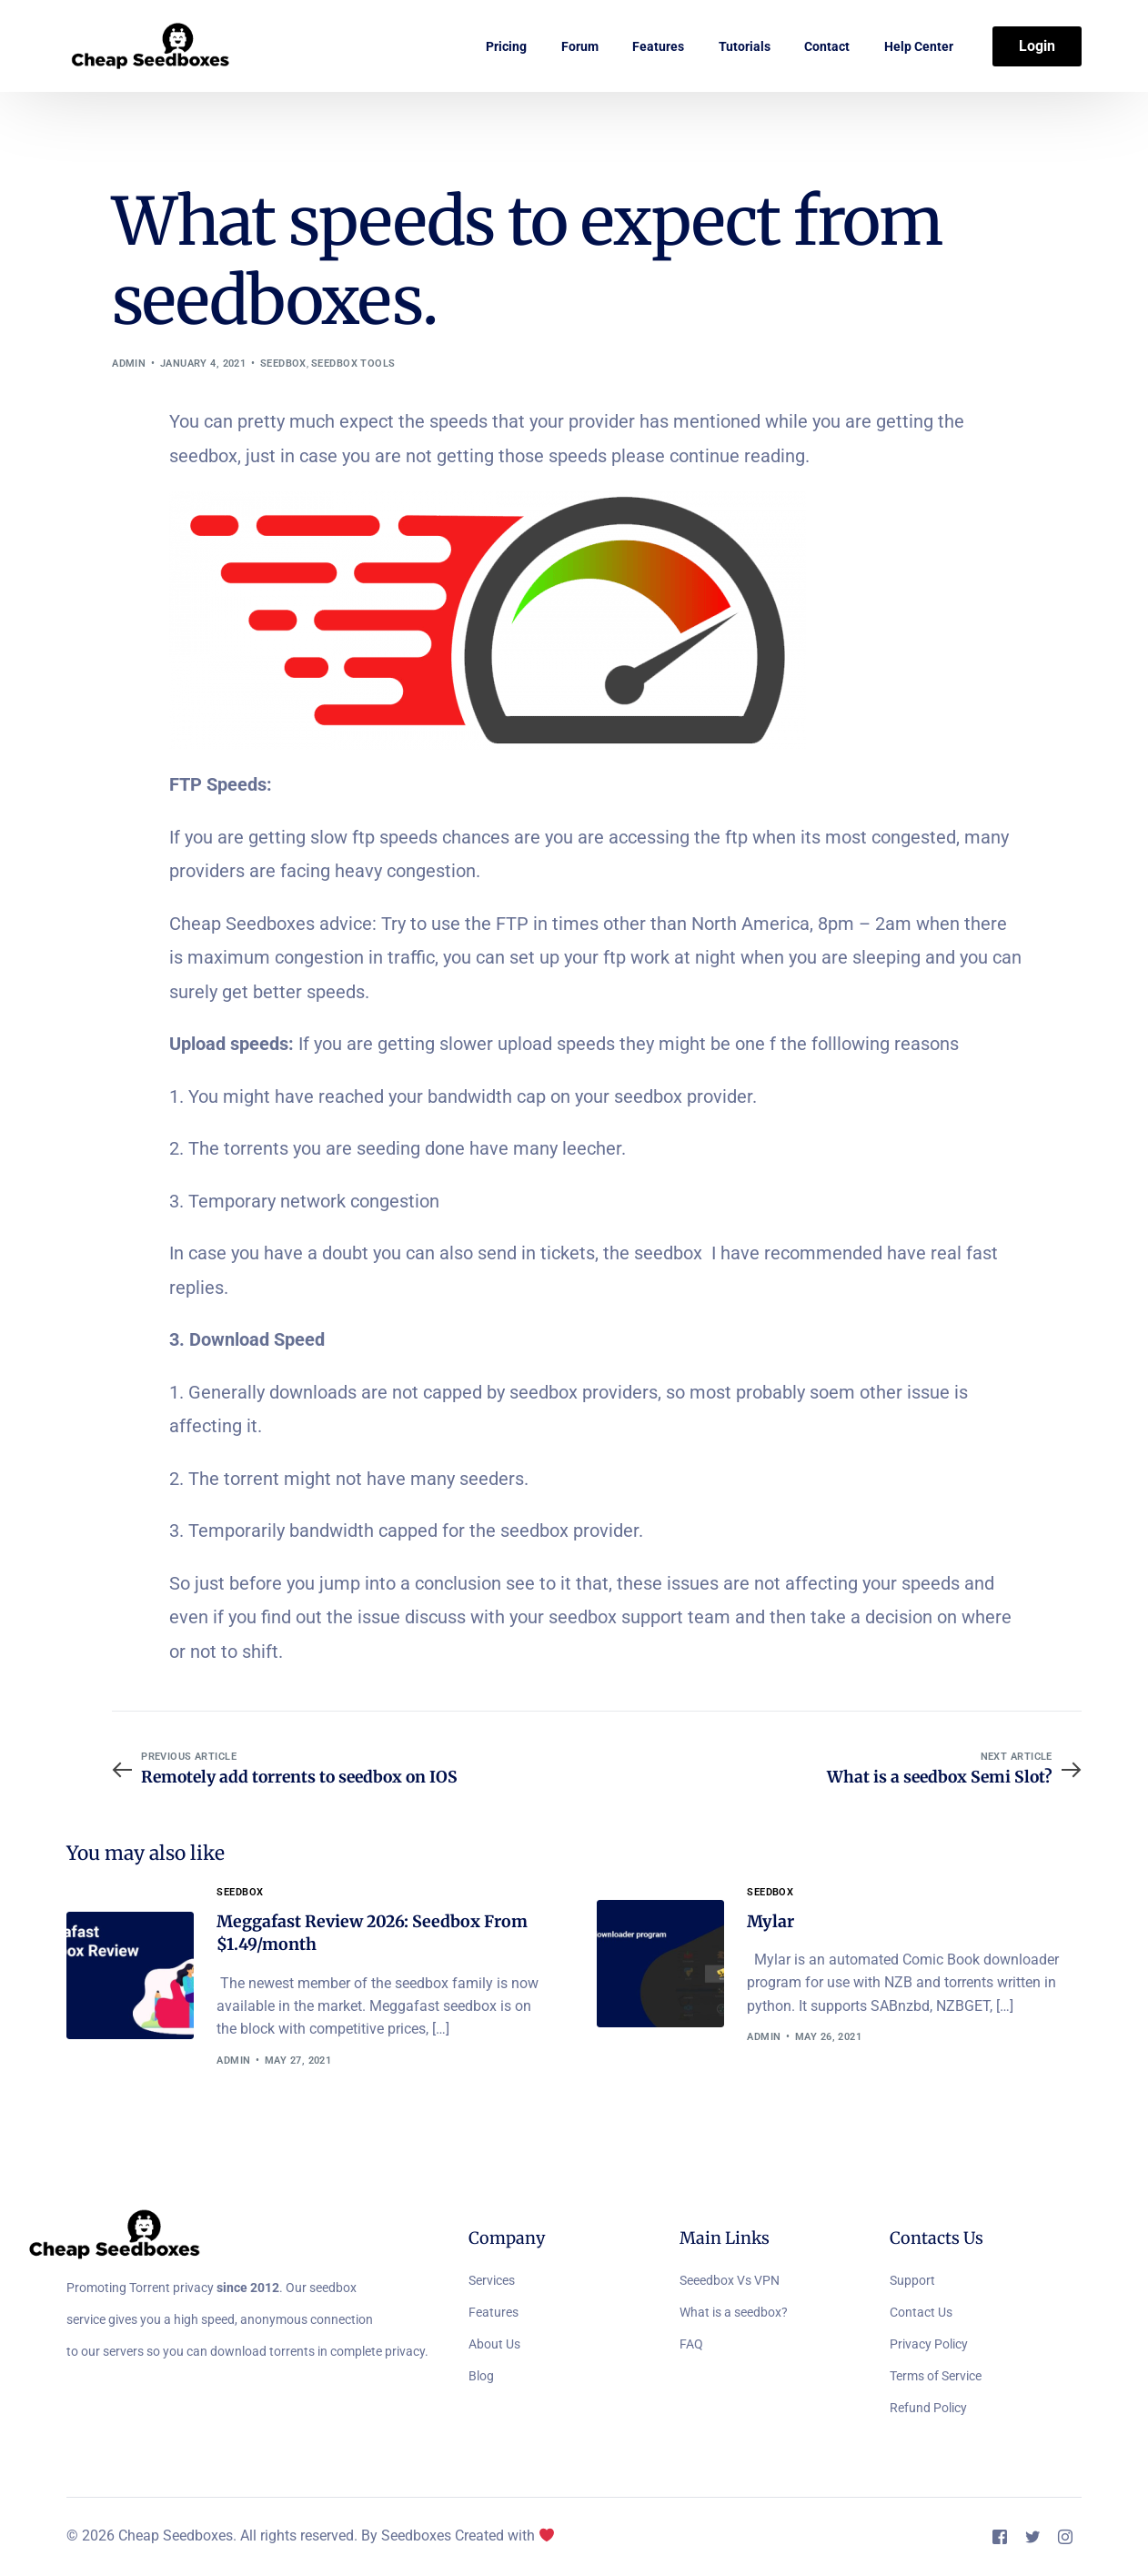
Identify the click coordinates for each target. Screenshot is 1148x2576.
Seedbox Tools (353, 363)
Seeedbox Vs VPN (730, 2281)
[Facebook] (999, 2537)
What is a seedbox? (734, 2313)
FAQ (691, 2345)
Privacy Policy (929, 2345)
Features (493, 2313)
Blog (481, 2376)
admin (129, 363)
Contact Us (921, 2313)
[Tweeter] (1032, 2537)
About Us (494, 2345)
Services (491, 2281)
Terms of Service (936, 2376)
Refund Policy (928, 2408)
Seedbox (283, 363)
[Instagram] (1065, 2537)
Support (912, 2281)
